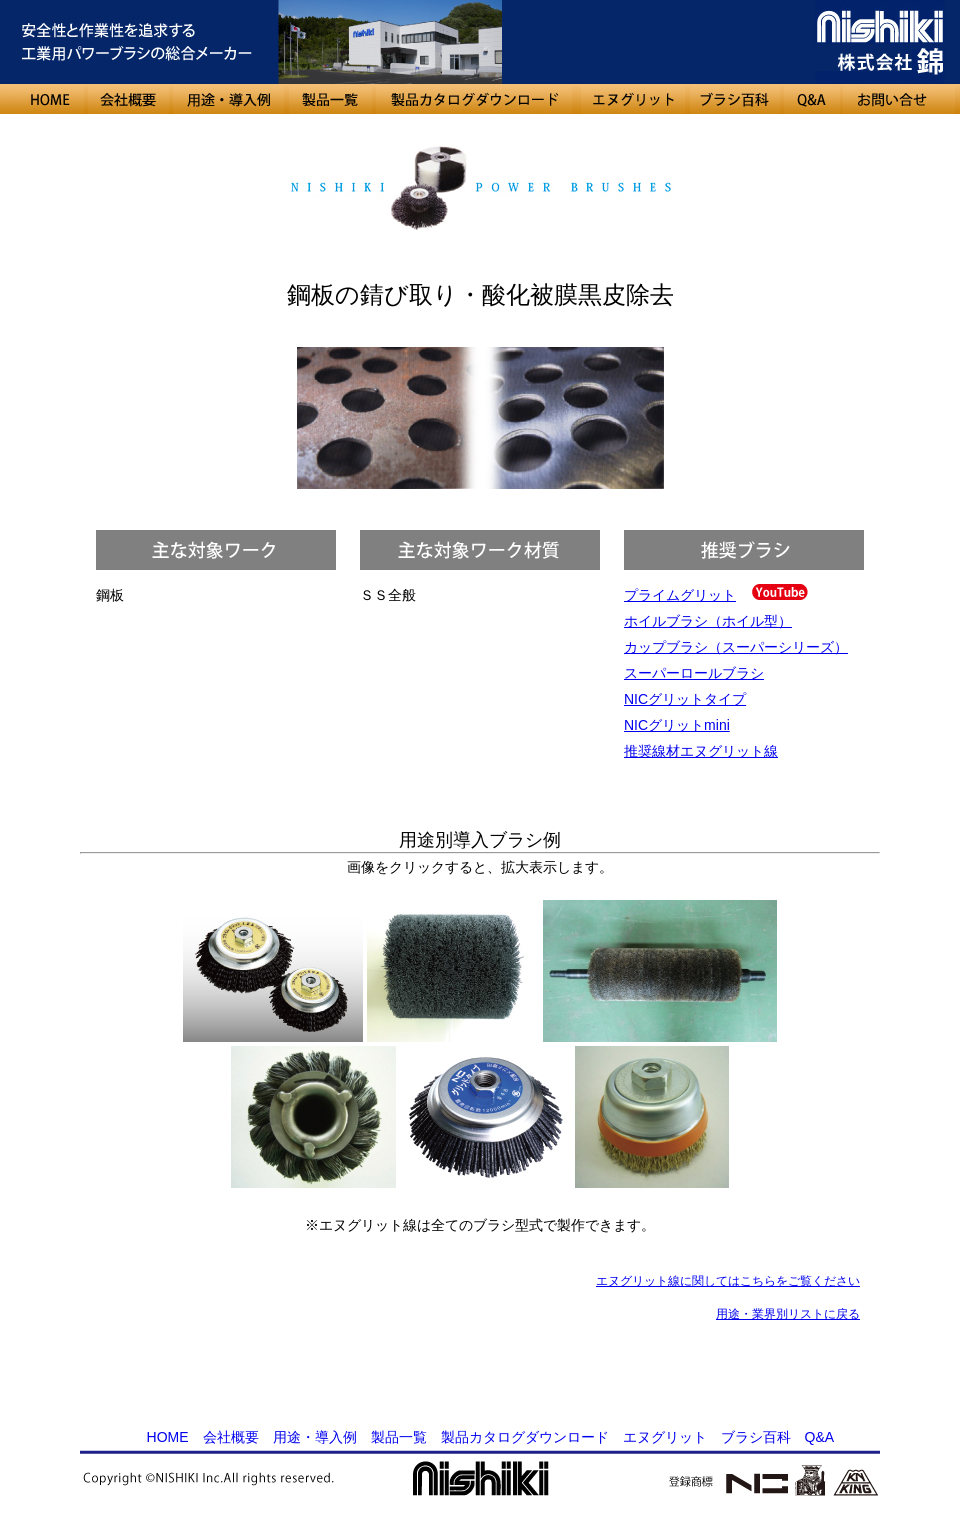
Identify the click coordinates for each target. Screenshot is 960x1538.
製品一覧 (399, 1437)
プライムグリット (680, 595)
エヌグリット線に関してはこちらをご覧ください (728, 1281)
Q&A (819, 1437)
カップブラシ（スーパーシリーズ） (736, 647)
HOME (168, 1437)
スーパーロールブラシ (694, 673)
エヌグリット (665, 1437)
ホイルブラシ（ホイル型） (708, 621)
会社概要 (231, 1437)
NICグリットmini (677, 725)
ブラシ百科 (756, 1437)
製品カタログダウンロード (525, 1437)
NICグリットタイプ (685, 699)
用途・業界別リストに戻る (788, 1314)
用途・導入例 (315, 1437)
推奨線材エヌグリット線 (701, 751)
